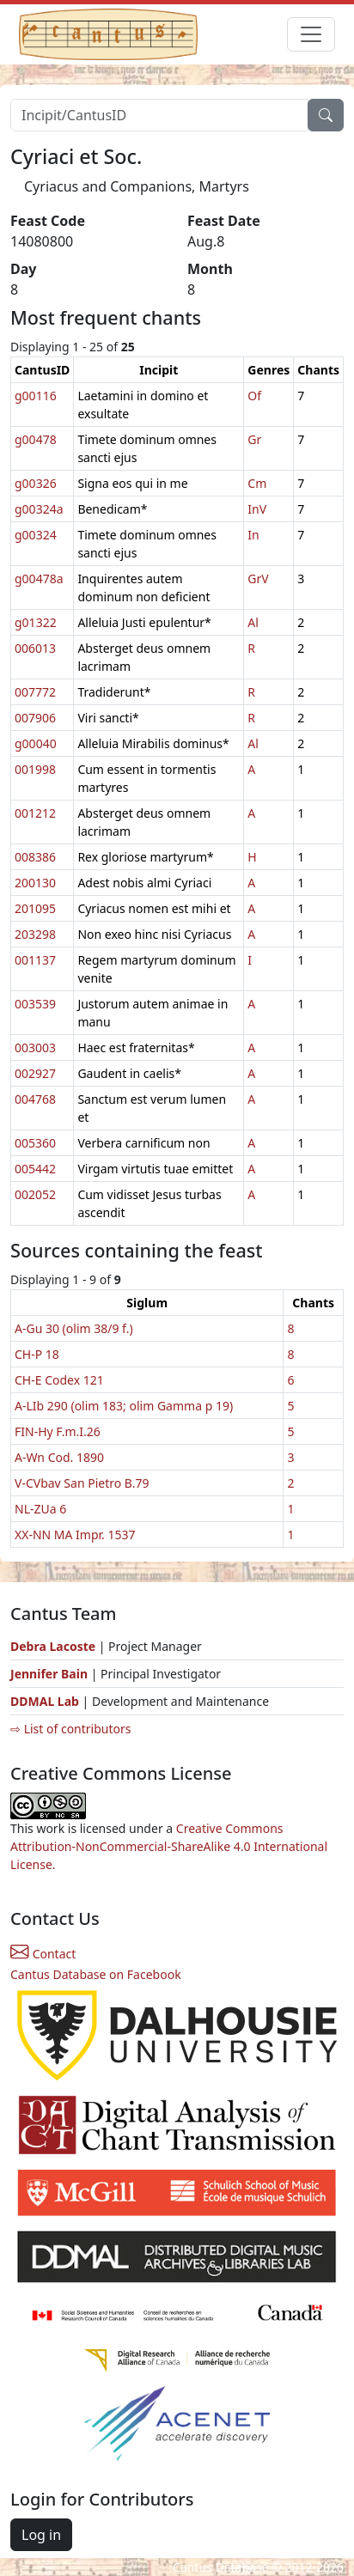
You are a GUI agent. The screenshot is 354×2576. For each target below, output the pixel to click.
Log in (41, 2534)
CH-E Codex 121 (59, 1380)
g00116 (36, 395)
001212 (35, 813)
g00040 (36, 743)
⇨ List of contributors (70, 1728)
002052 (35, 1194)
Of (254, 395)
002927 (35, 1073)
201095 (35, 908)
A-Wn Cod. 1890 (59, 1457)
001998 (35, 769)
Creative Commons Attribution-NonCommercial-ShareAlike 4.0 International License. (168, 1846)
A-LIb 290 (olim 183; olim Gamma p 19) (124, 1406)
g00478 (36, 439)
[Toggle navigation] (311, 34)
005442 (35, 1168)
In (253, 535)
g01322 (36, 622)
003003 (35, 1047)
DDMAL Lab (44, 1701)
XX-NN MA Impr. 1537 (75, 1534)
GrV (257, 578)
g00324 (36, 535)
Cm (256, 483)
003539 (35, 1004)
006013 (35, 648)
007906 (35, 717)
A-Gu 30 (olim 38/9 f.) (74, 1328)
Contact (43, 1954)
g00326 (36, 483)
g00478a (39, 578)
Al (253, 622)
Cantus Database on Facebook (95, 1974)
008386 (35, 857)
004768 (35, 1099)
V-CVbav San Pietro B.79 (82, 1483)
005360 (35, 1143)
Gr (254, 439)
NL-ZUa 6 (40, 1509)
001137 (35, 960)
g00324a (39, 509)
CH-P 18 (37, 1354)
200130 (35, 882)
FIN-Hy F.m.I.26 (58, 1431)
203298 (35, 934)
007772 (35, 692)
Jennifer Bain (50, 1674)
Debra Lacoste (52, 1646)
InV (256, 509)
